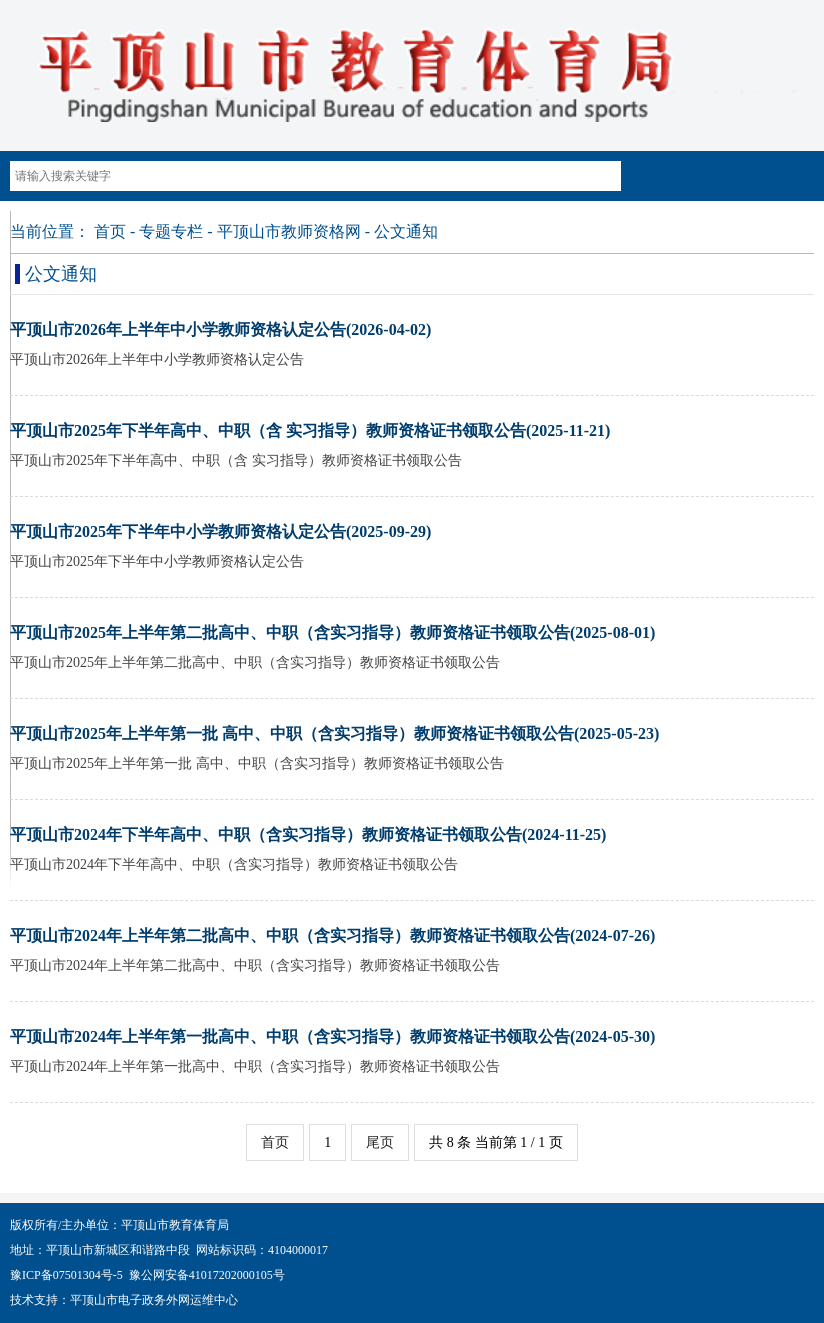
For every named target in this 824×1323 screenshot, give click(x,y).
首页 (110, 231)
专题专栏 (171, 231)
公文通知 (406, 231)
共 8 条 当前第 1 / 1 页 (495, 1142)
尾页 (380, 1142)
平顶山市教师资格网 (289, 231)
